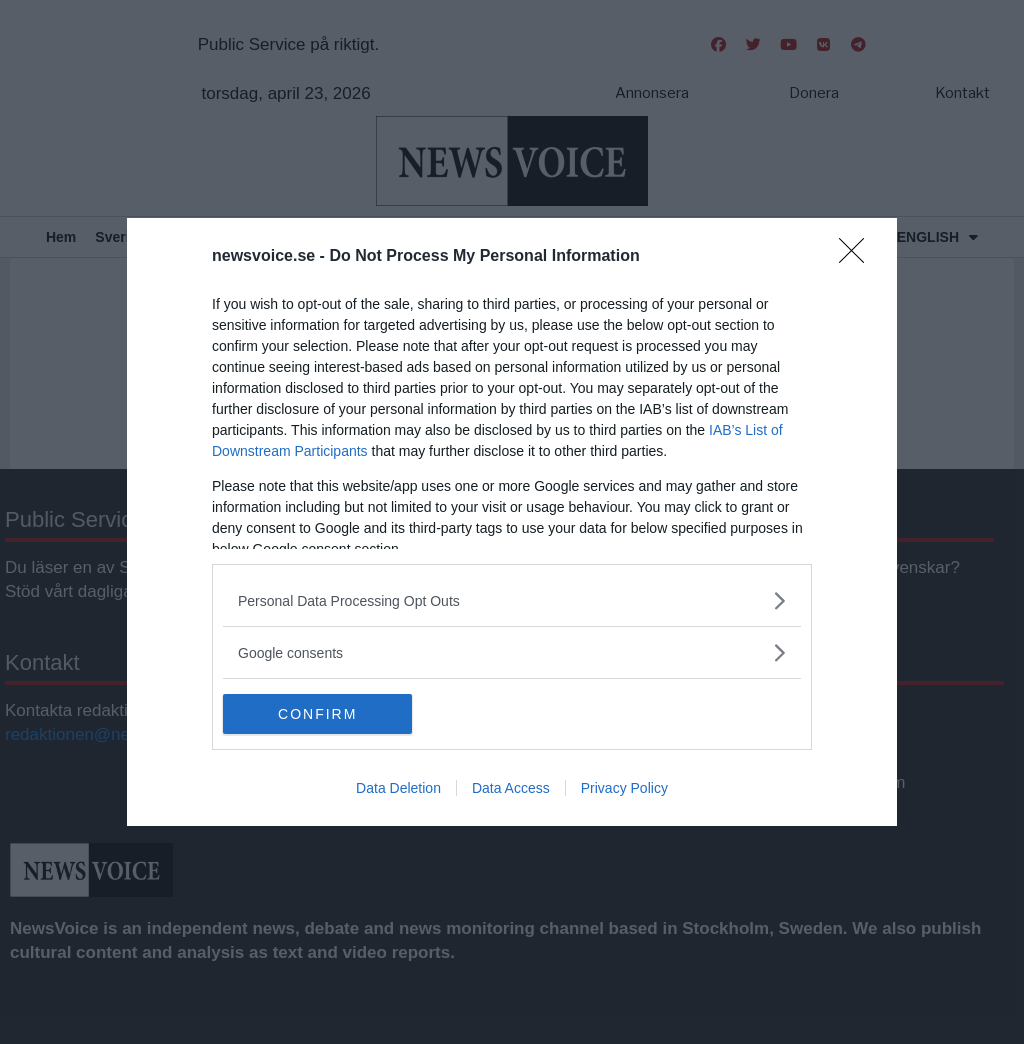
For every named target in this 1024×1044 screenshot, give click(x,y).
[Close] (858, 257)
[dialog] (512, 522)
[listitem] (512, 600)
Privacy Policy (624, 788)
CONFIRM (317, 714)
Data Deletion (398, 788)
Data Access (511, 788)
